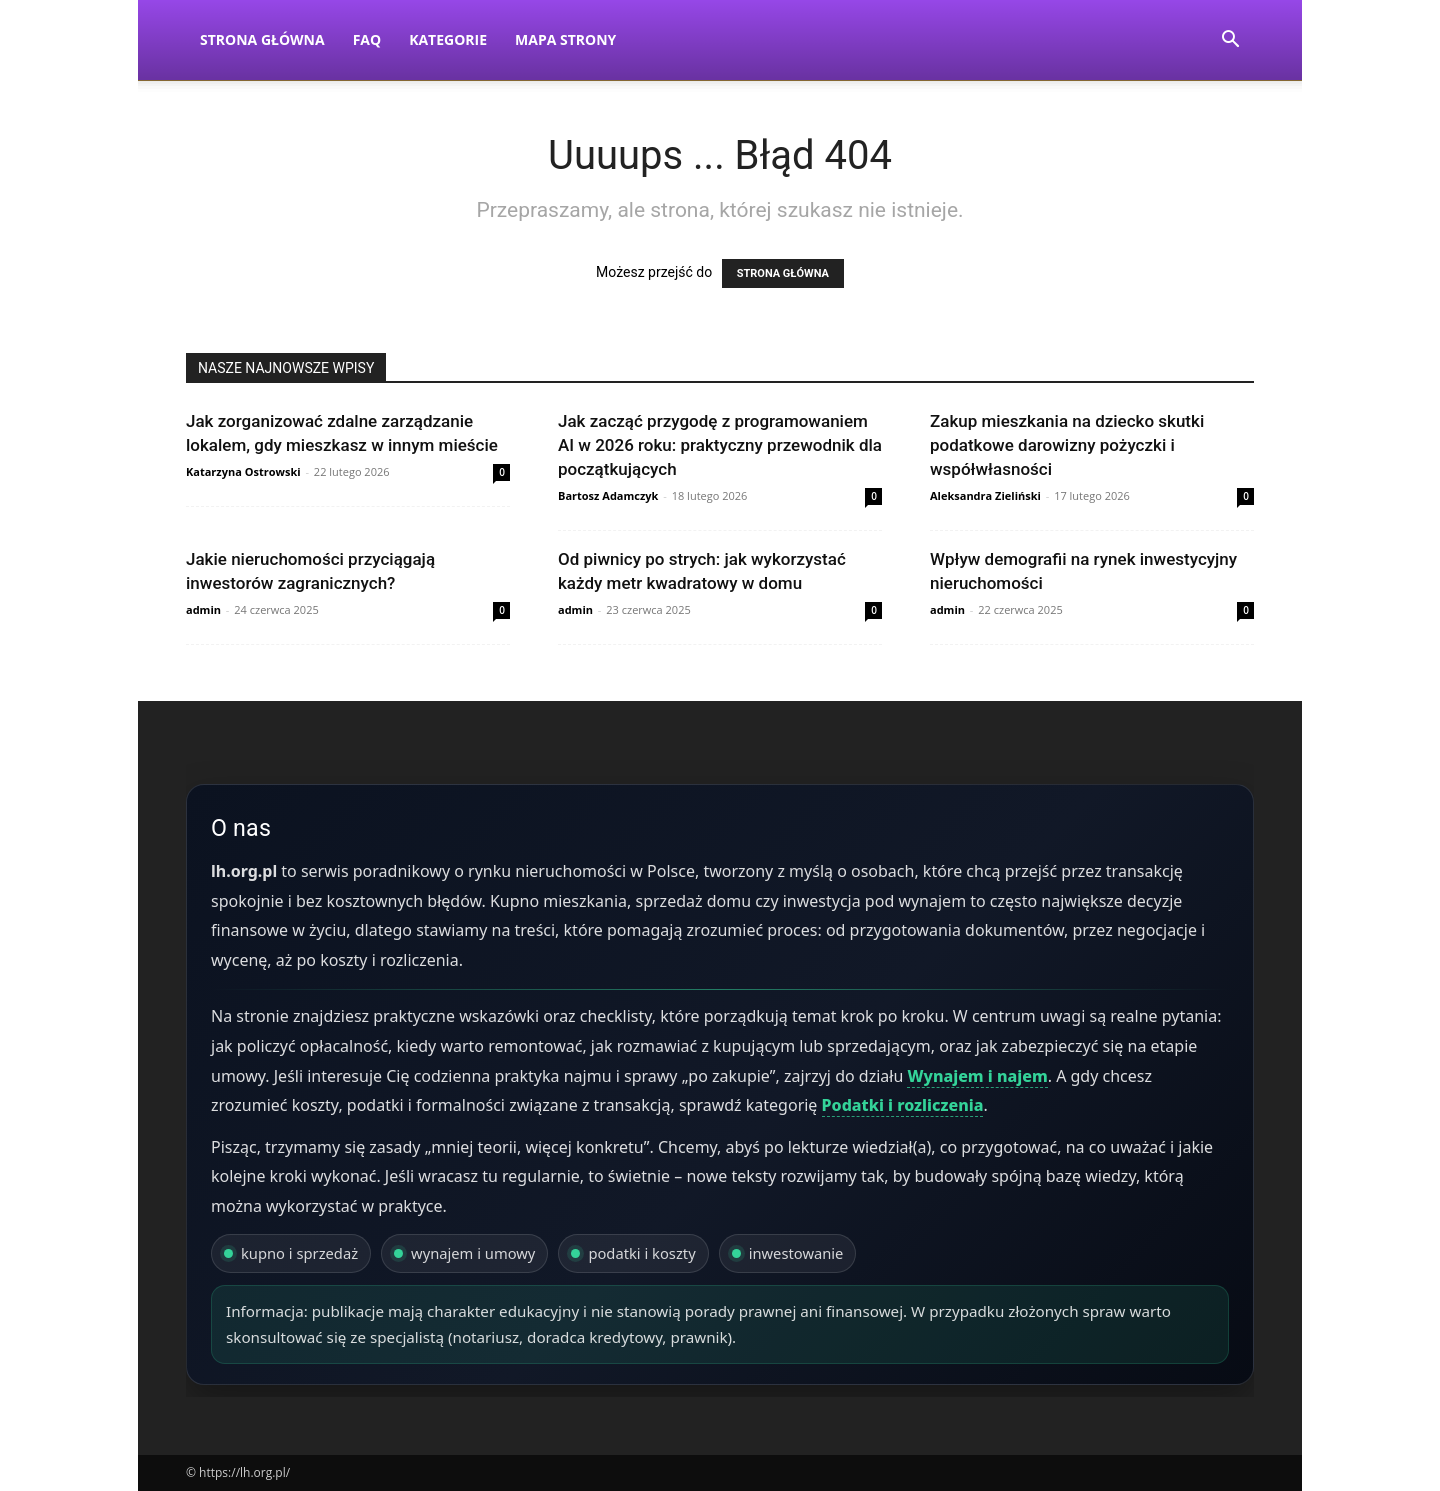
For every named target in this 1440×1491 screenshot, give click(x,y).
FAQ (367, 39)
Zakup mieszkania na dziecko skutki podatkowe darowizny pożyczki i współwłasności (1067, 445)
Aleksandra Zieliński (985, 495)
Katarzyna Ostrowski (243, 471)
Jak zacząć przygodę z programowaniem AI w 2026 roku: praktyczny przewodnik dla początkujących (720, 445)
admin (203, 609)
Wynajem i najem (977, 1076)
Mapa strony (565, 39)
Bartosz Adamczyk (608, 495)
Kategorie (448, 39)
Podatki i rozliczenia (903, 1105)
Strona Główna (262, 39)
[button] (1230, 41)
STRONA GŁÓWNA (783, 273)
